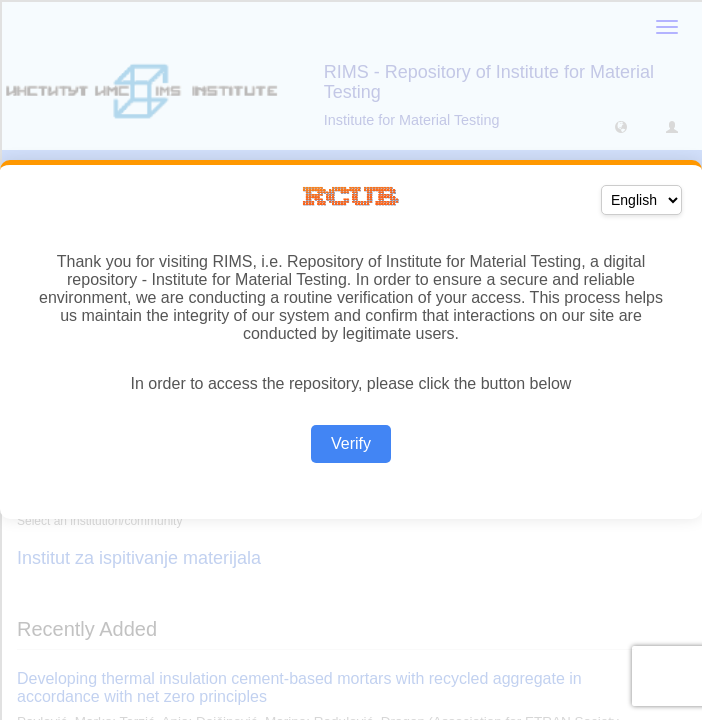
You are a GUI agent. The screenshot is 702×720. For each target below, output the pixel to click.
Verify (351, 443)
